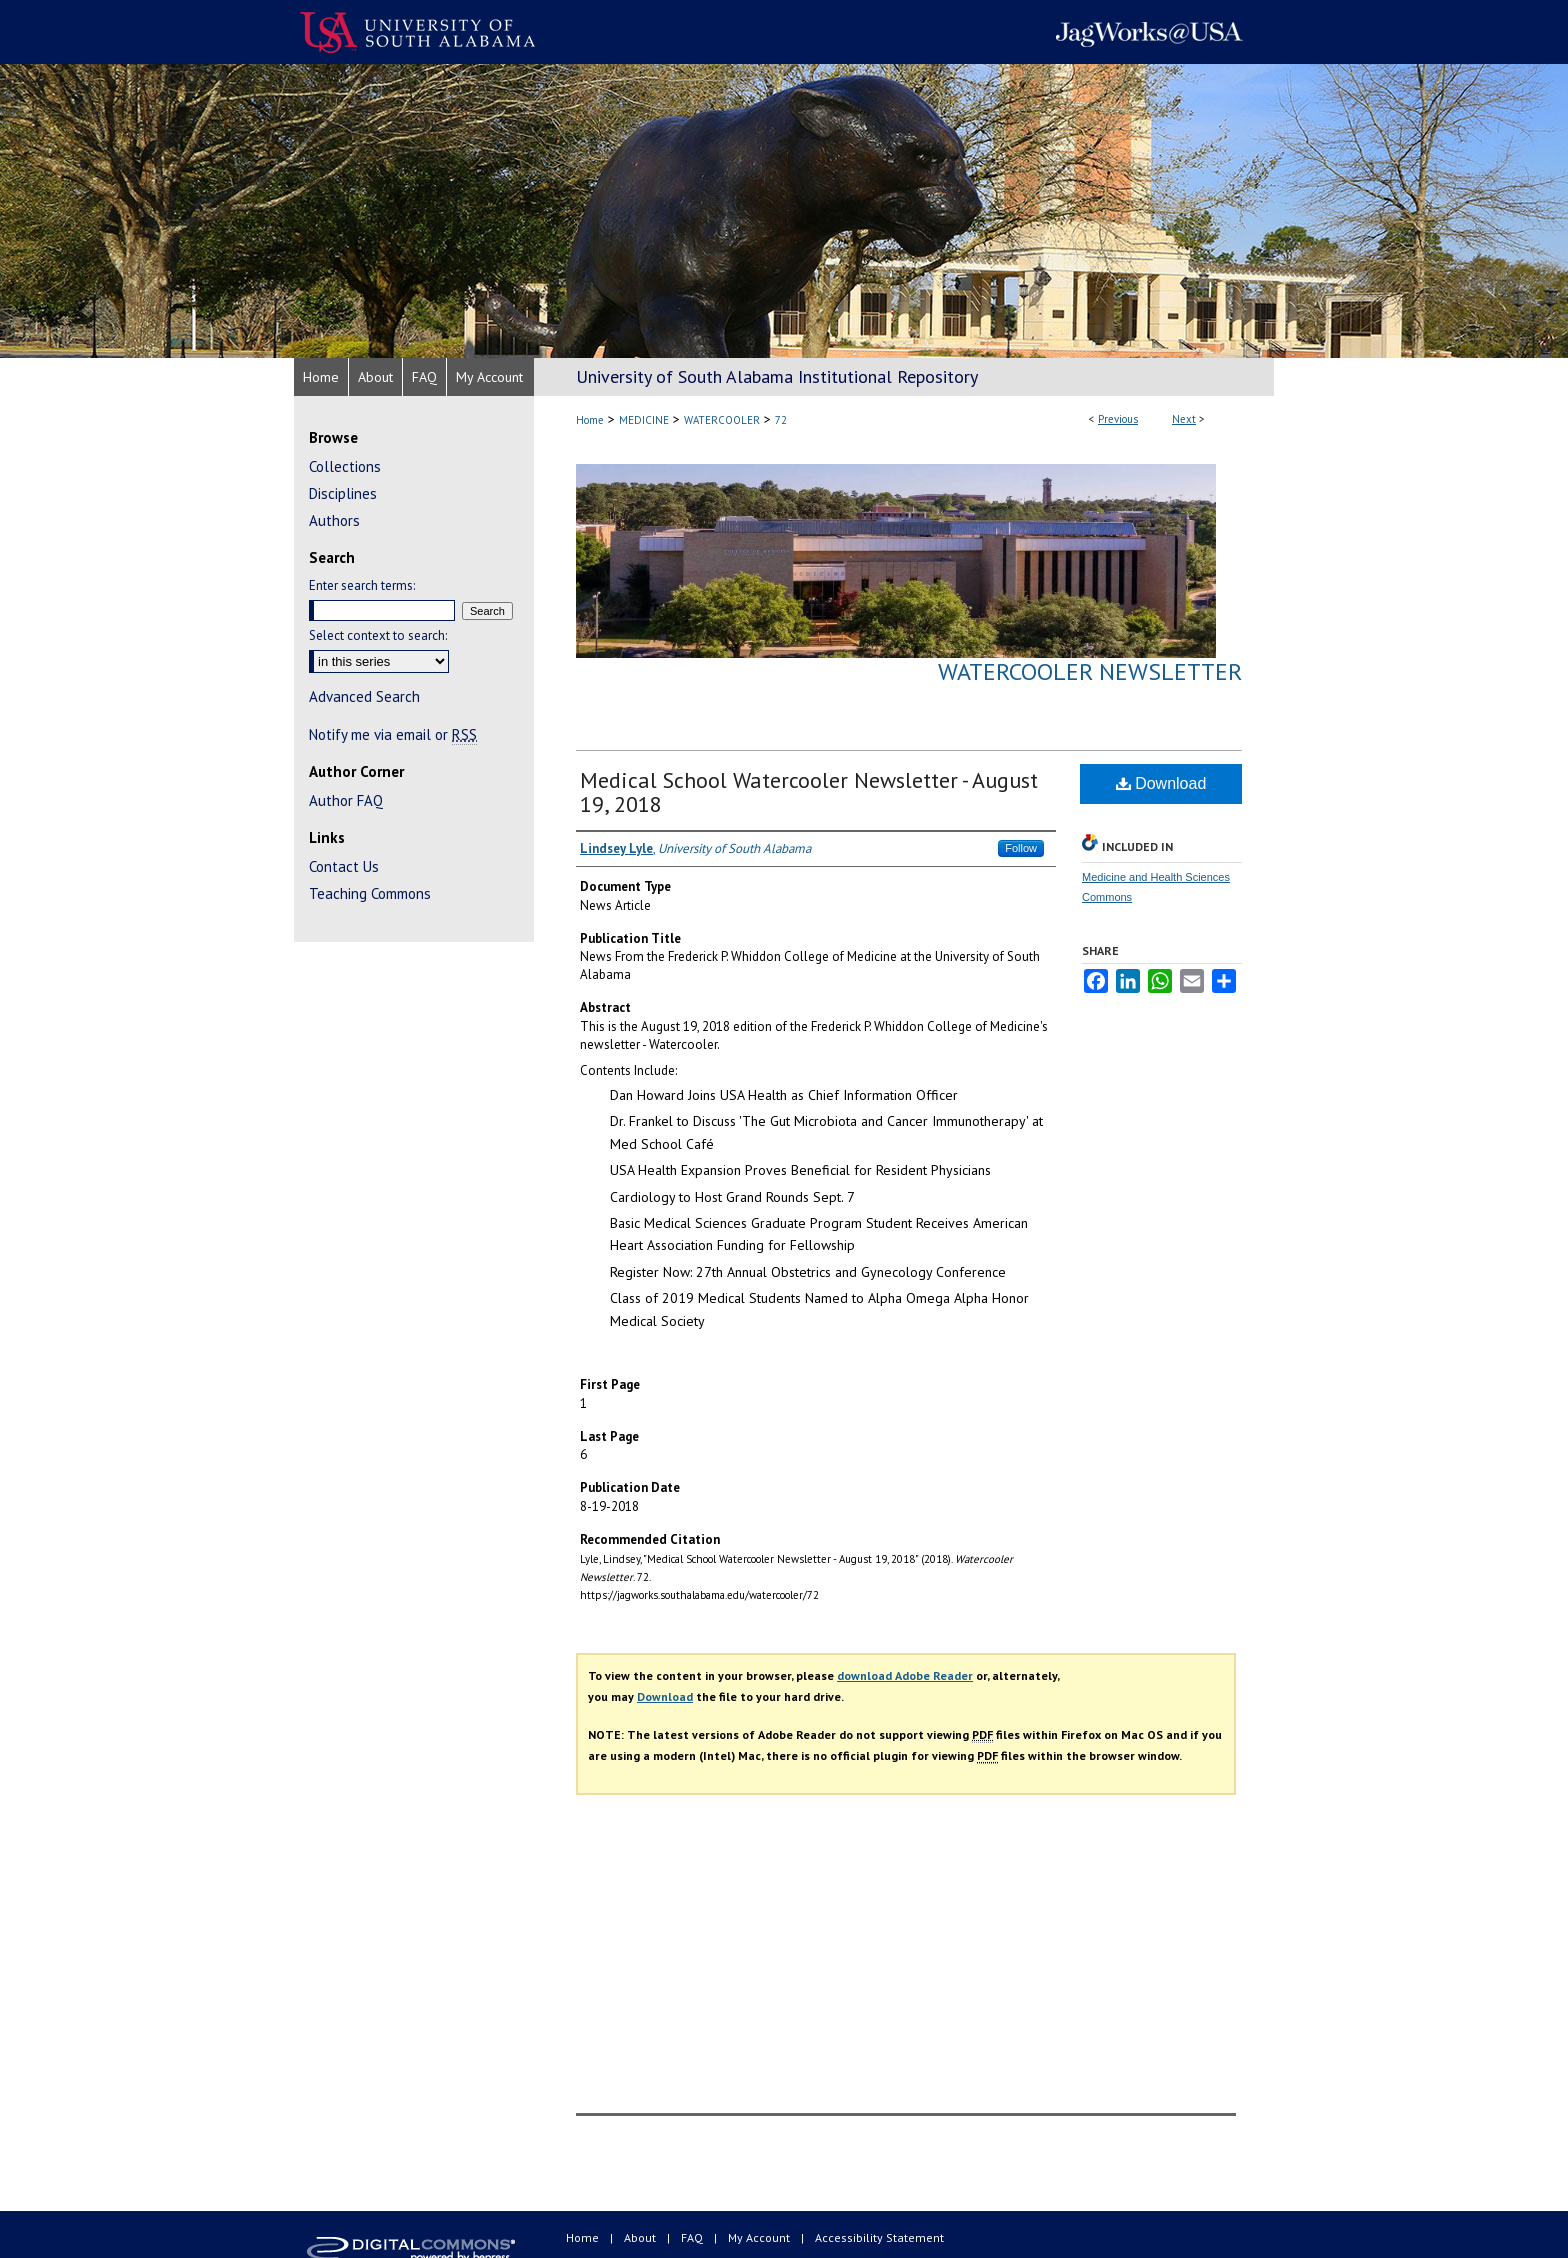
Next (1184, 419)
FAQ (693, 2237)
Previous (1118, 419)
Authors (334, 520)
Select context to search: (378, 635)
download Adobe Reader (905, 1675)
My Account (760, 2237)
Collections (345, 466)
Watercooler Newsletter (1090, 671)
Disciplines (343, 493)
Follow (1021, 848)
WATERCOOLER (722, 420)
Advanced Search (364, 696)
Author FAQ (346, 800)
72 (781, 420)
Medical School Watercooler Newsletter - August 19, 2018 (809, 792)
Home (590, 420)
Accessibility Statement (879, 2237)
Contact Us (344, 866)
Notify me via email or (393, 734)
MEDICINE (644, 420)
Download (1161, 783)
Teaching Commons (370, 893)
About (641, 2237)
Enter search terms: (362, 585)
